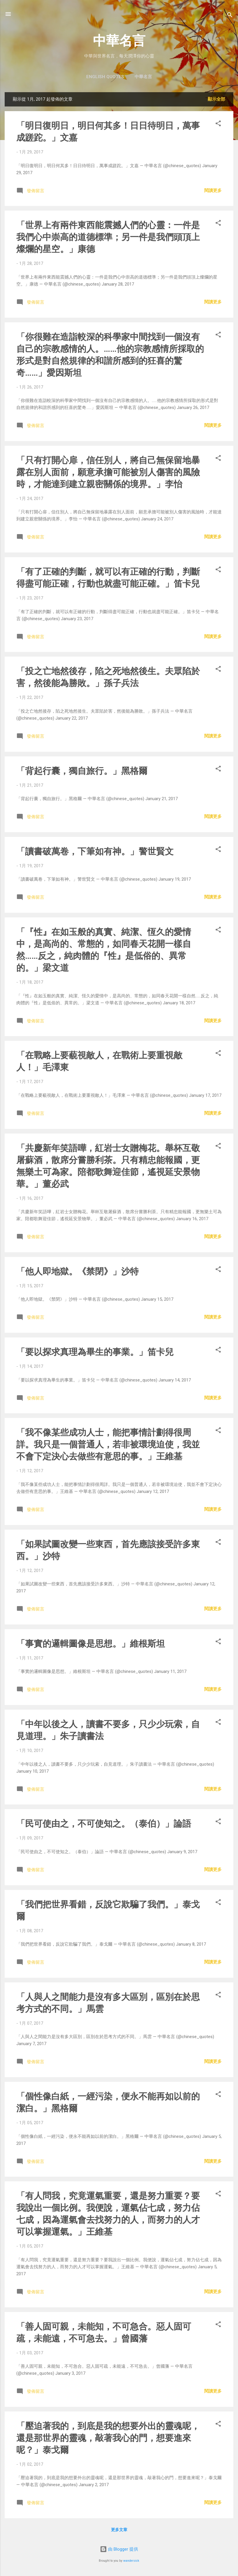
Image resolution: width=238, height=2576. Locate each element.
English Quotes (105, 76)
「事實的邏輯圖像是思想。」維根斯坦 (90, 1643)
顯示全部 (216, 99)
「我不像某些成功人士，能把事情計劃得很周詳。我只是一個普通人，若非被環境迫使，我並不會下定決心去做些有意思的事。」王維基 (108, 1444)
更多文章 (119, 2529)
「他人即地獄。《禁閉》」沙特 (77, 1271)
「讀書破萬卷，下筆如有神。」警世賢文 (95, 851)
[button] (218, 124)
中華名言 (119, 40)
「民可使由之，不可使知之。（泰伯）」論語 (103, 1823)
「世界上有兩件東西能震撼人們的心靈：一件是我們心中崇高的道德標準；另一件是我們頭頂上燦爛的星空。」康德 (108, 237)
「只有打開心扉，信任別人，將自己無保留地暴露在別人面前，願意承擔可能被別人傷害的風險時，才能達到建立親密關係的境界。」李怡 (108, 472)
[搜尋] (229, 16)
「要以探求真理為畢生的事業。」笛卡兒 (95, 1352)
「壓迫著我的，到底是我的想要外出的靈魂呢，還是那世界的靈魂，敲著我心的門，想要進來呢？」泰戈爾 (108, 2438)
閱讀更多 (213, 190)
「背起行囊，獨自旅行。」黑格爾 (81, 771)
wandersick (131, 2561)
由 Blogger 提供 (119, 2549)
